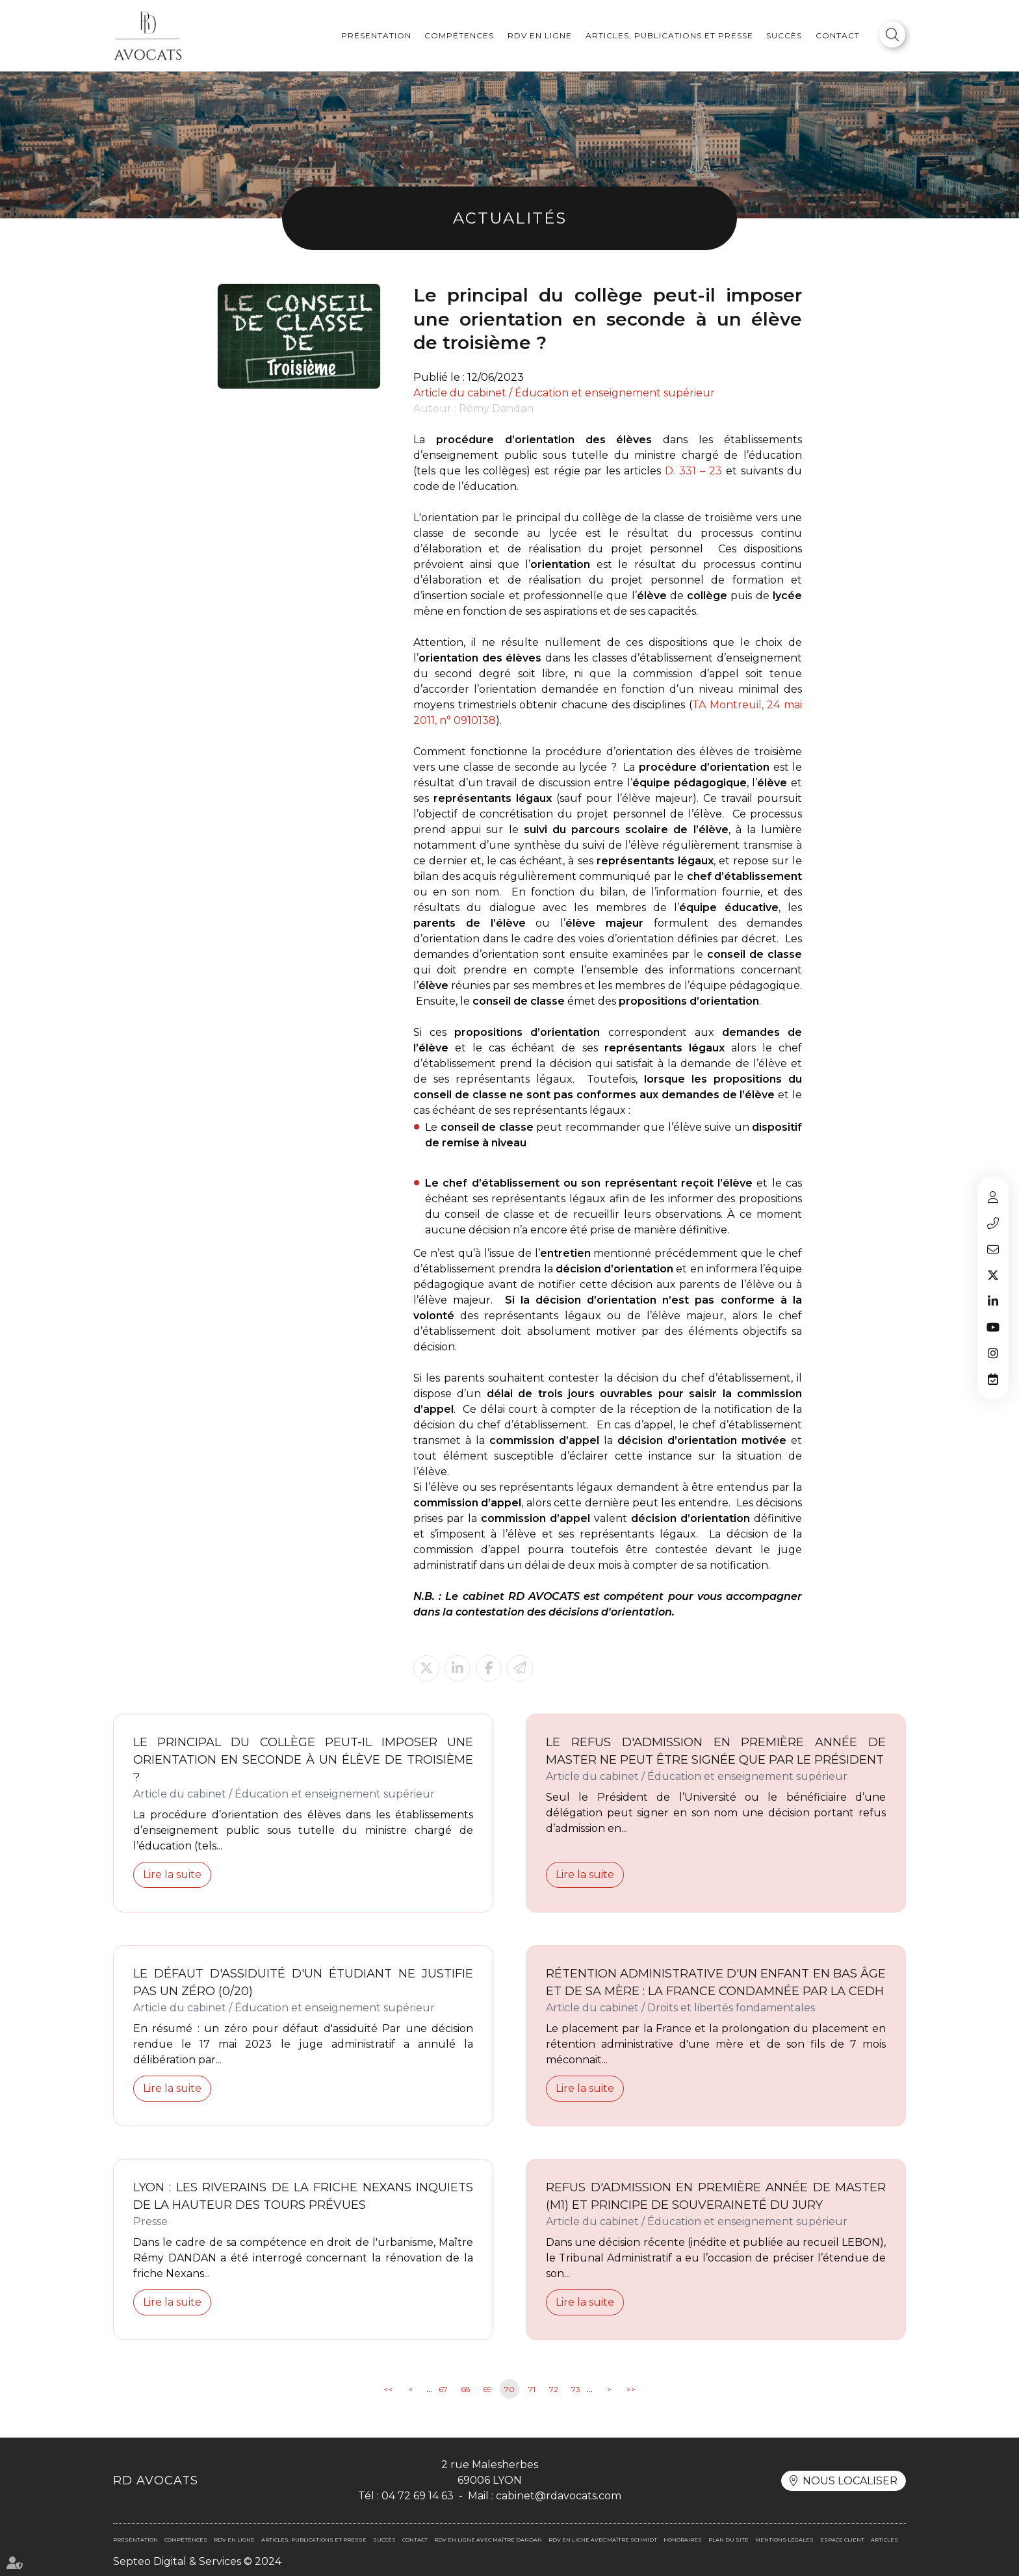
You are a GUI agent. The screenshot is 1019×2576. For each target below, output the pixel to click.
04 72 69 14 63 (993, 1223)
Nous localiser (850, 2481)
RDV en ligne (540, 35)
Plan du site (728, 2539)
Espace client (993, 1197)
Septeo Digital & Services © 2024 (197, 2561)
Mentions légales (784, 2539)
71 (531, 2389)
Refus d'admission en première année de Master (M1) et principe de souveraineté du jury (716, 2196)
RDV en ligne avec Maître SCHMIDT (602, 2539)
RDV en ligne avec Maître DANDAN (488, 2539)
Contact (838, 35)
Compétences (459, 35)
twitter (993, 1275)
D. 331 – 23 (693, 471)
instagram (993, 1353)
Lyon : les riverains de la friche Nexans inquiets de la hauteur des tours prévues (303, 2196)
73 (575, 2389)
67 (443, 2389)
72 (553, 2389)
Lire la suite (172, 1874)
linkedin (993, 1301)
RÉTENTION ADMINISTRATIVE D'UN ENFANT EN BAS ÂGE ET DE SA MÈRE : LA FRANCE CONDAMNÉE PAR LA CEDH (716, 1982)
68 (466, 2389)
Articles (884, 2539)
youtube (993, 1327)
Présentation (376, 35)
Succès (784, 35)
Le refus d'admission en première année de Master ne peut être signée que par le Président (716, 1751)
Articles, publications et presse (669, 35)
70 (509, 2389)
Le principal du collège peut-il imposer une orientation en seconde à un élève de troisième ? (303, 1759)
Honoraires (683, 2539)
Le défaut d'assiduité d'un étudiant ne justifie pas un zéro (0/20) (303, 1982)
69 (487, 2389)
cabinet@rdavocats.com (993, 1249)
